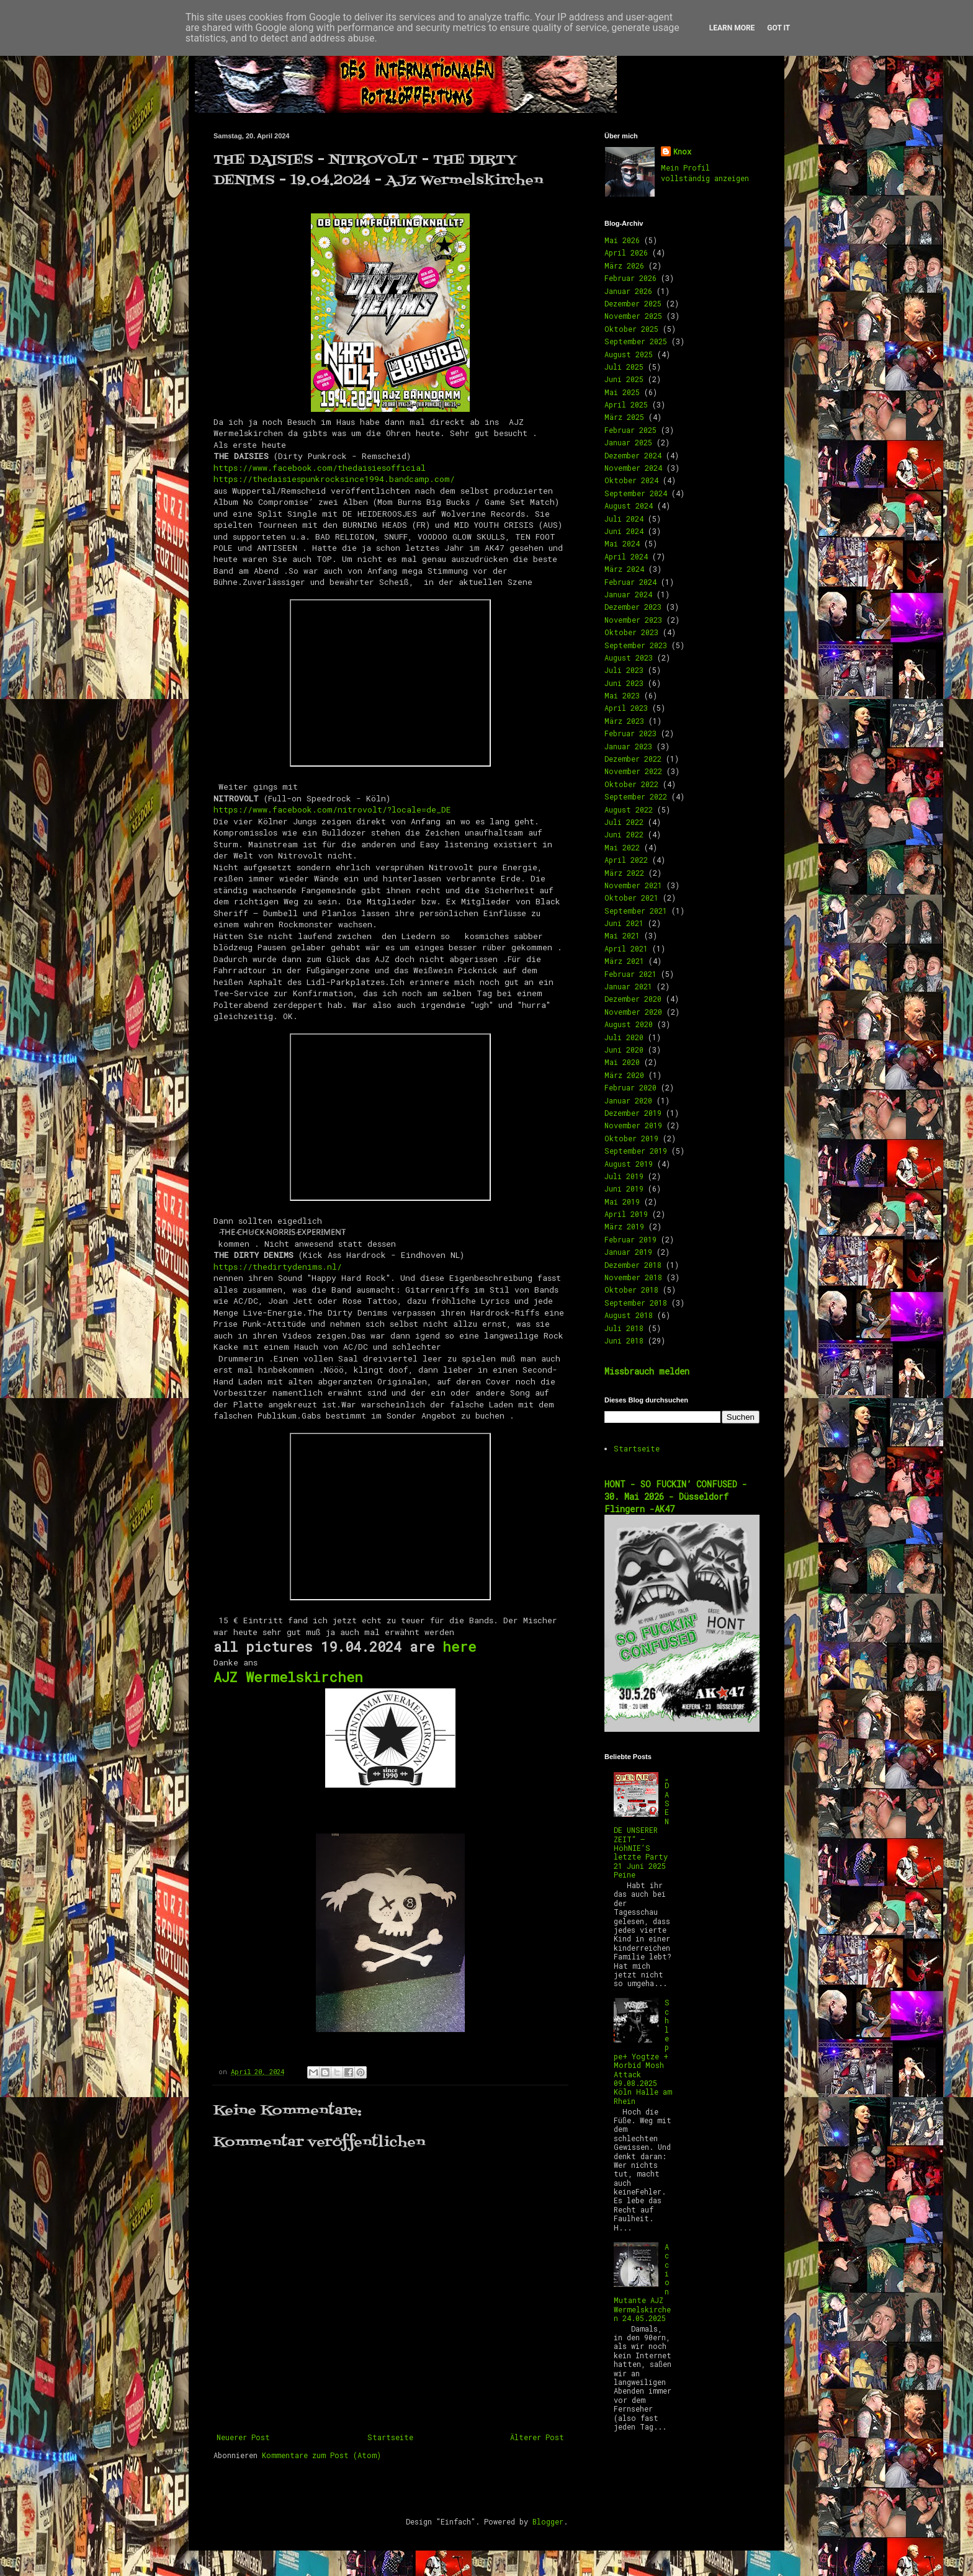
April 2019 (626, 1214)
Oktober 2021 (631, 897)
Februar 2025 (630, 430)
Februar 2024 (630, 582)
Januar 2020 (628, 1100)
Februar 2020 (630, 1087)
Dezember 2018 (632, 1265)
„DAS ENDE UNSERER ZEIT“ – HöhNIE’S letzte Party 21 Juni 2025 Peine (642, 1825)
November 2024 (633, 468)
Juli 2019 (623, 1176)
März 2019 (624, 1226)
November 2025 (633, 316)
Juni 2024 (623, 531)
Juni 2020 (623, 1049)
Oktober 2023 (631, 632)
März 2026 (624, 265)
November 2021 (633, 885)
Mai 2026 (622, 240)
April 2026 (626, 252)
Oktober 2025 (631, 329)
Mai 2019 (622, 1201)
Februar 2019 (630, 1239)
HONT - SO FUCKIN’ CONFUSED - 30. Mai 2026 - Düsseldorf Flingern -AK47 (675, 1496)
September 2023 (635, 645)
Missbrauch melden (646, 1371)
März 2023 (624, 721)
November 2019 (633, 1125)
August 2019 (628, 1164)
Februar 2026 (630, 278)
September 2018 (635, 1303)
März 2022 (624, 873)
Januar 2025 (628, 442)
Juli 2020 (623, 1037)
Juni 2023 (623, 683)
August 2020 (628, 1024)
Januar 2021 (628, 986)
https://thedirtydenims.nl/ (277, 1266)
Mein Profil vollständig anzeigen (705, 173)
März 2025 (624, 417)
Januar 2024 (628, 594)
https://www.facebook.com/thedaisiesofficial (319, 467)
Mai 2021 (622, 935)
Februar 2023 (630, 733)
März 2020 (624, 1075)
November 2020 (633, 1012)
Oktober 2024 (631, 480)
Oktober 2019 (631, 1138)
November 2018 (633, 1277)
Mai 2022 (622, 847)
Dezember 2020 (632, 999)
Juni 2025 (623, 379)
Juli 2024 (623, 519)
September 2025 (635, 341)
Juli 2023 (623, 670)
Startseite (390, 2437)
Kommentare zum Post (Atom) (321, 2455)
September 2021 (635, 911)
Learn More (732, 28)
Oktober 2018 (631, 1290)
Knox (682, 151)
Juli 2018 (623, 1328)
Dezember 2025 (632, 303)
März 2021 (624, 961)
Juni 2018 (623, 1340)
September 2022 (635, 796)
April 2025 (626, 404)
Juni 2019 (623, 1188)
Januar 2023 (628, 746)
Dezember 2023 (632, 607)
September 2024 (635, 493)
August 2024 (628, 505)
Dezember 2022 (632, 759)
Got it (778, 28)
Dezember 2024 (632, 455)
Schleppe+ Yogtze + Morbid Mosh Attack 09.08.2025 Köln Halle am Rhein (643, 2051)
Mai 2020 (622, 1062)
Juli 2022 (623, 822)
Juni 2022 (623, 834)
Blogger (547, 2521)
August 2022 (628, 809)
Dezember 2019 (632, 1113)
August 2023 (628, 657)
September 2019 (635, 1151)
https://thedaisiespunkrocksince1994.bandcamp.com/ (334, 478)
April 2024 (626, 556)
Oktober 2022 (631, 784)
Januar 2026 (628, 291)
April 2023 (626, 708)
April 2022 (626, 860)
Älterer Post (537, 2437)
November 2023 (633, 620)
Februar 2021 (630, 974)
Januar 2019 (628, 1252)
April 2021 (626, 948)
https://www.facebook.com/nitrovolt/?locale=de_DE (332, 809)
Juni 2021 (623, 923)
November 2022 (633, 771)
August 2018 (628, 1315)
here (459, 1647)
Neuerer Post (243, 2437)
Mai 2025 (622, 392)
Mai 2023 (622, 695)
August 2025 (628, 354)
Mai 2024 (622, 543)
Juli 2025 (623, 367)
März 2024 (624, 569)
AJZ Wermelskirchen (288, 1677)
